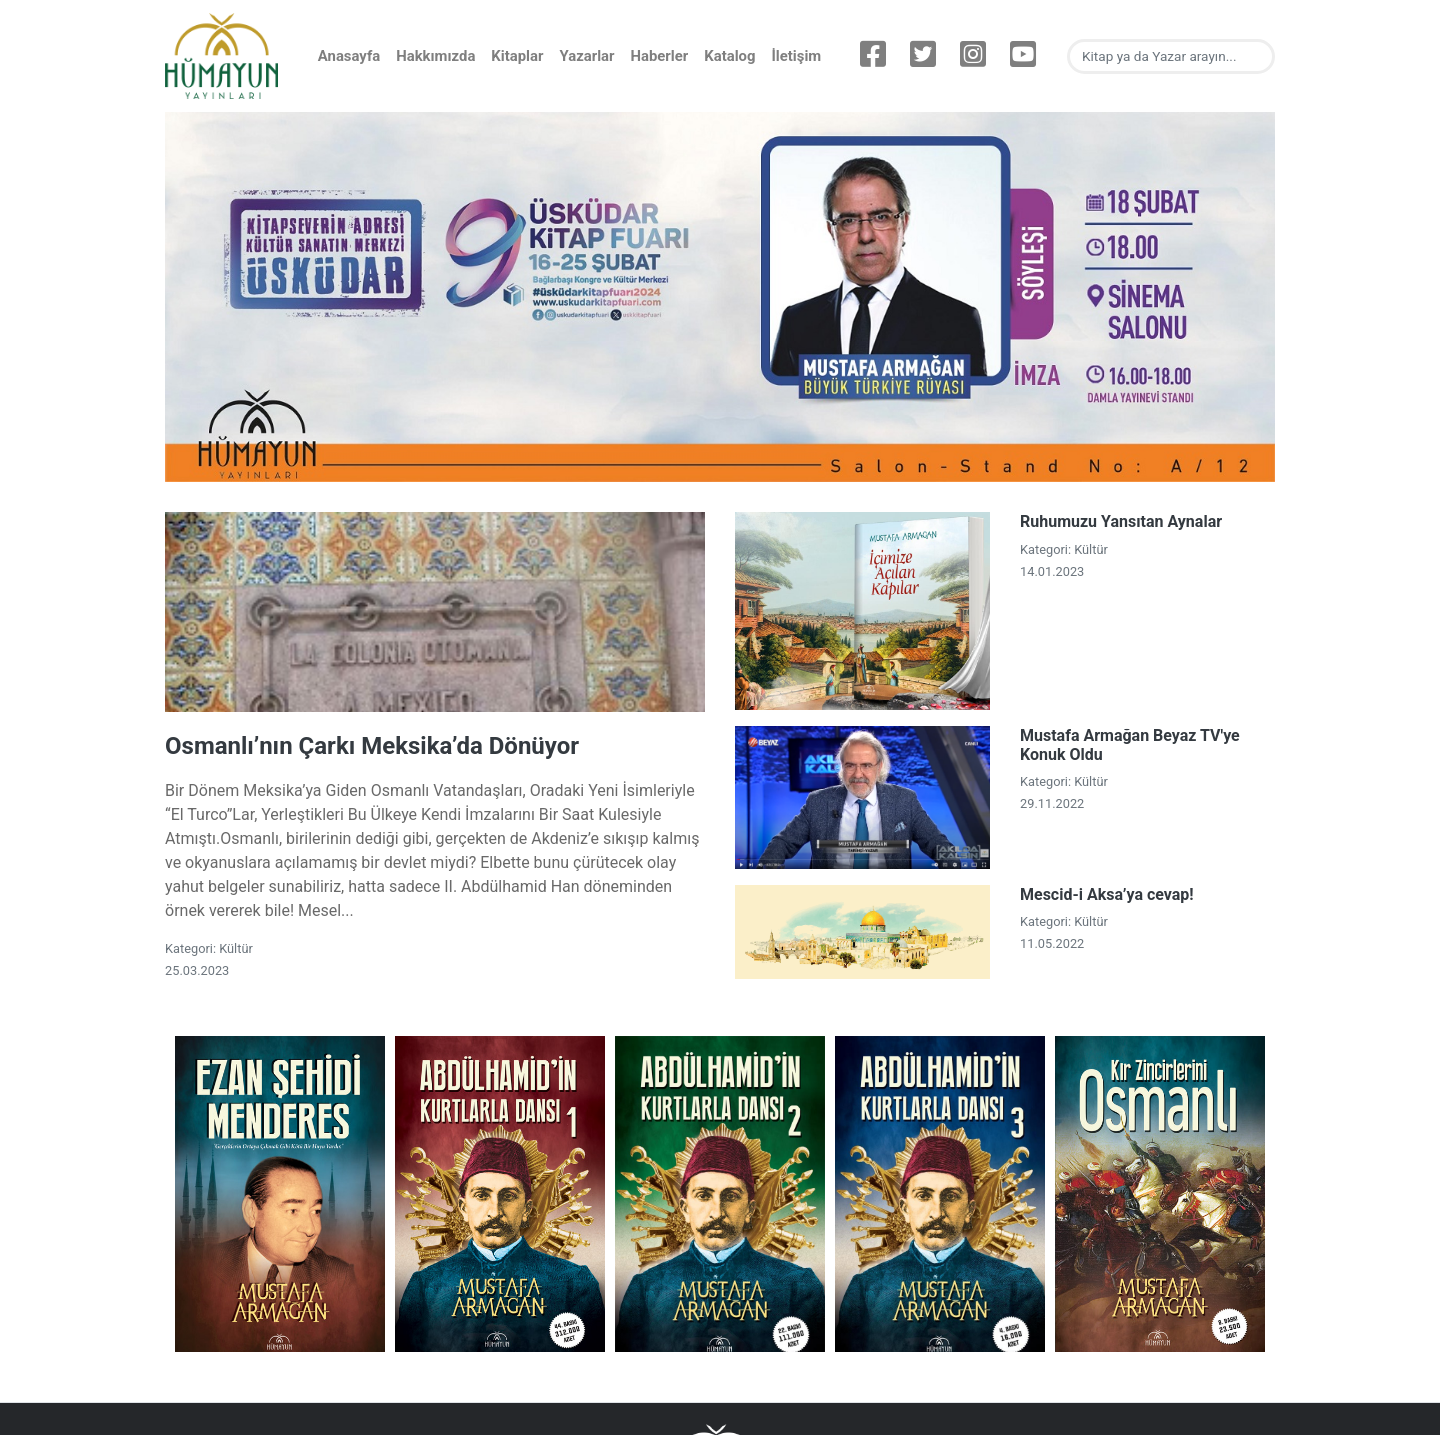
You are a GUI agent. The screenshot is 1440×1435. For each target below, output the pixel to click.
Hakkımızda (435, 56)
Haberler (659, 56)
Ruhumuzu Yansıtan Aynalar (1121, 521)
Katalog (729, 56)
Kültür (236, 948)
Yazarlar (586, 56)
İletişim (796, 56)
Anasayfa (349, 56)
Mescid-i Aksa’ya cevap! (1107, 894)
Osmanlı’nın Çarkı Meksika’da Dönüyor (372, 746)
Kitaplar (517, 56)
